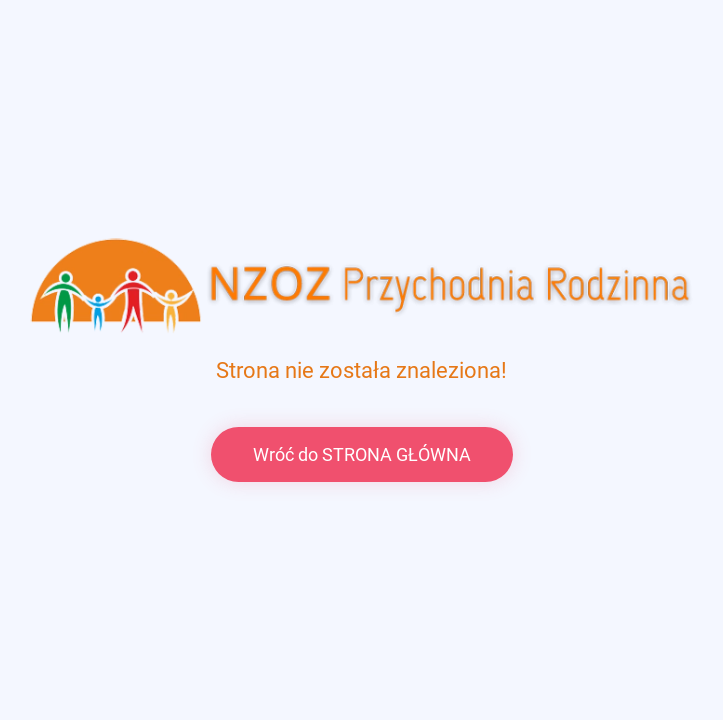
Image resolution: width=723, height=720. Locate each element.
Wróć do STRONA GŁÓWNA (362, 454)
